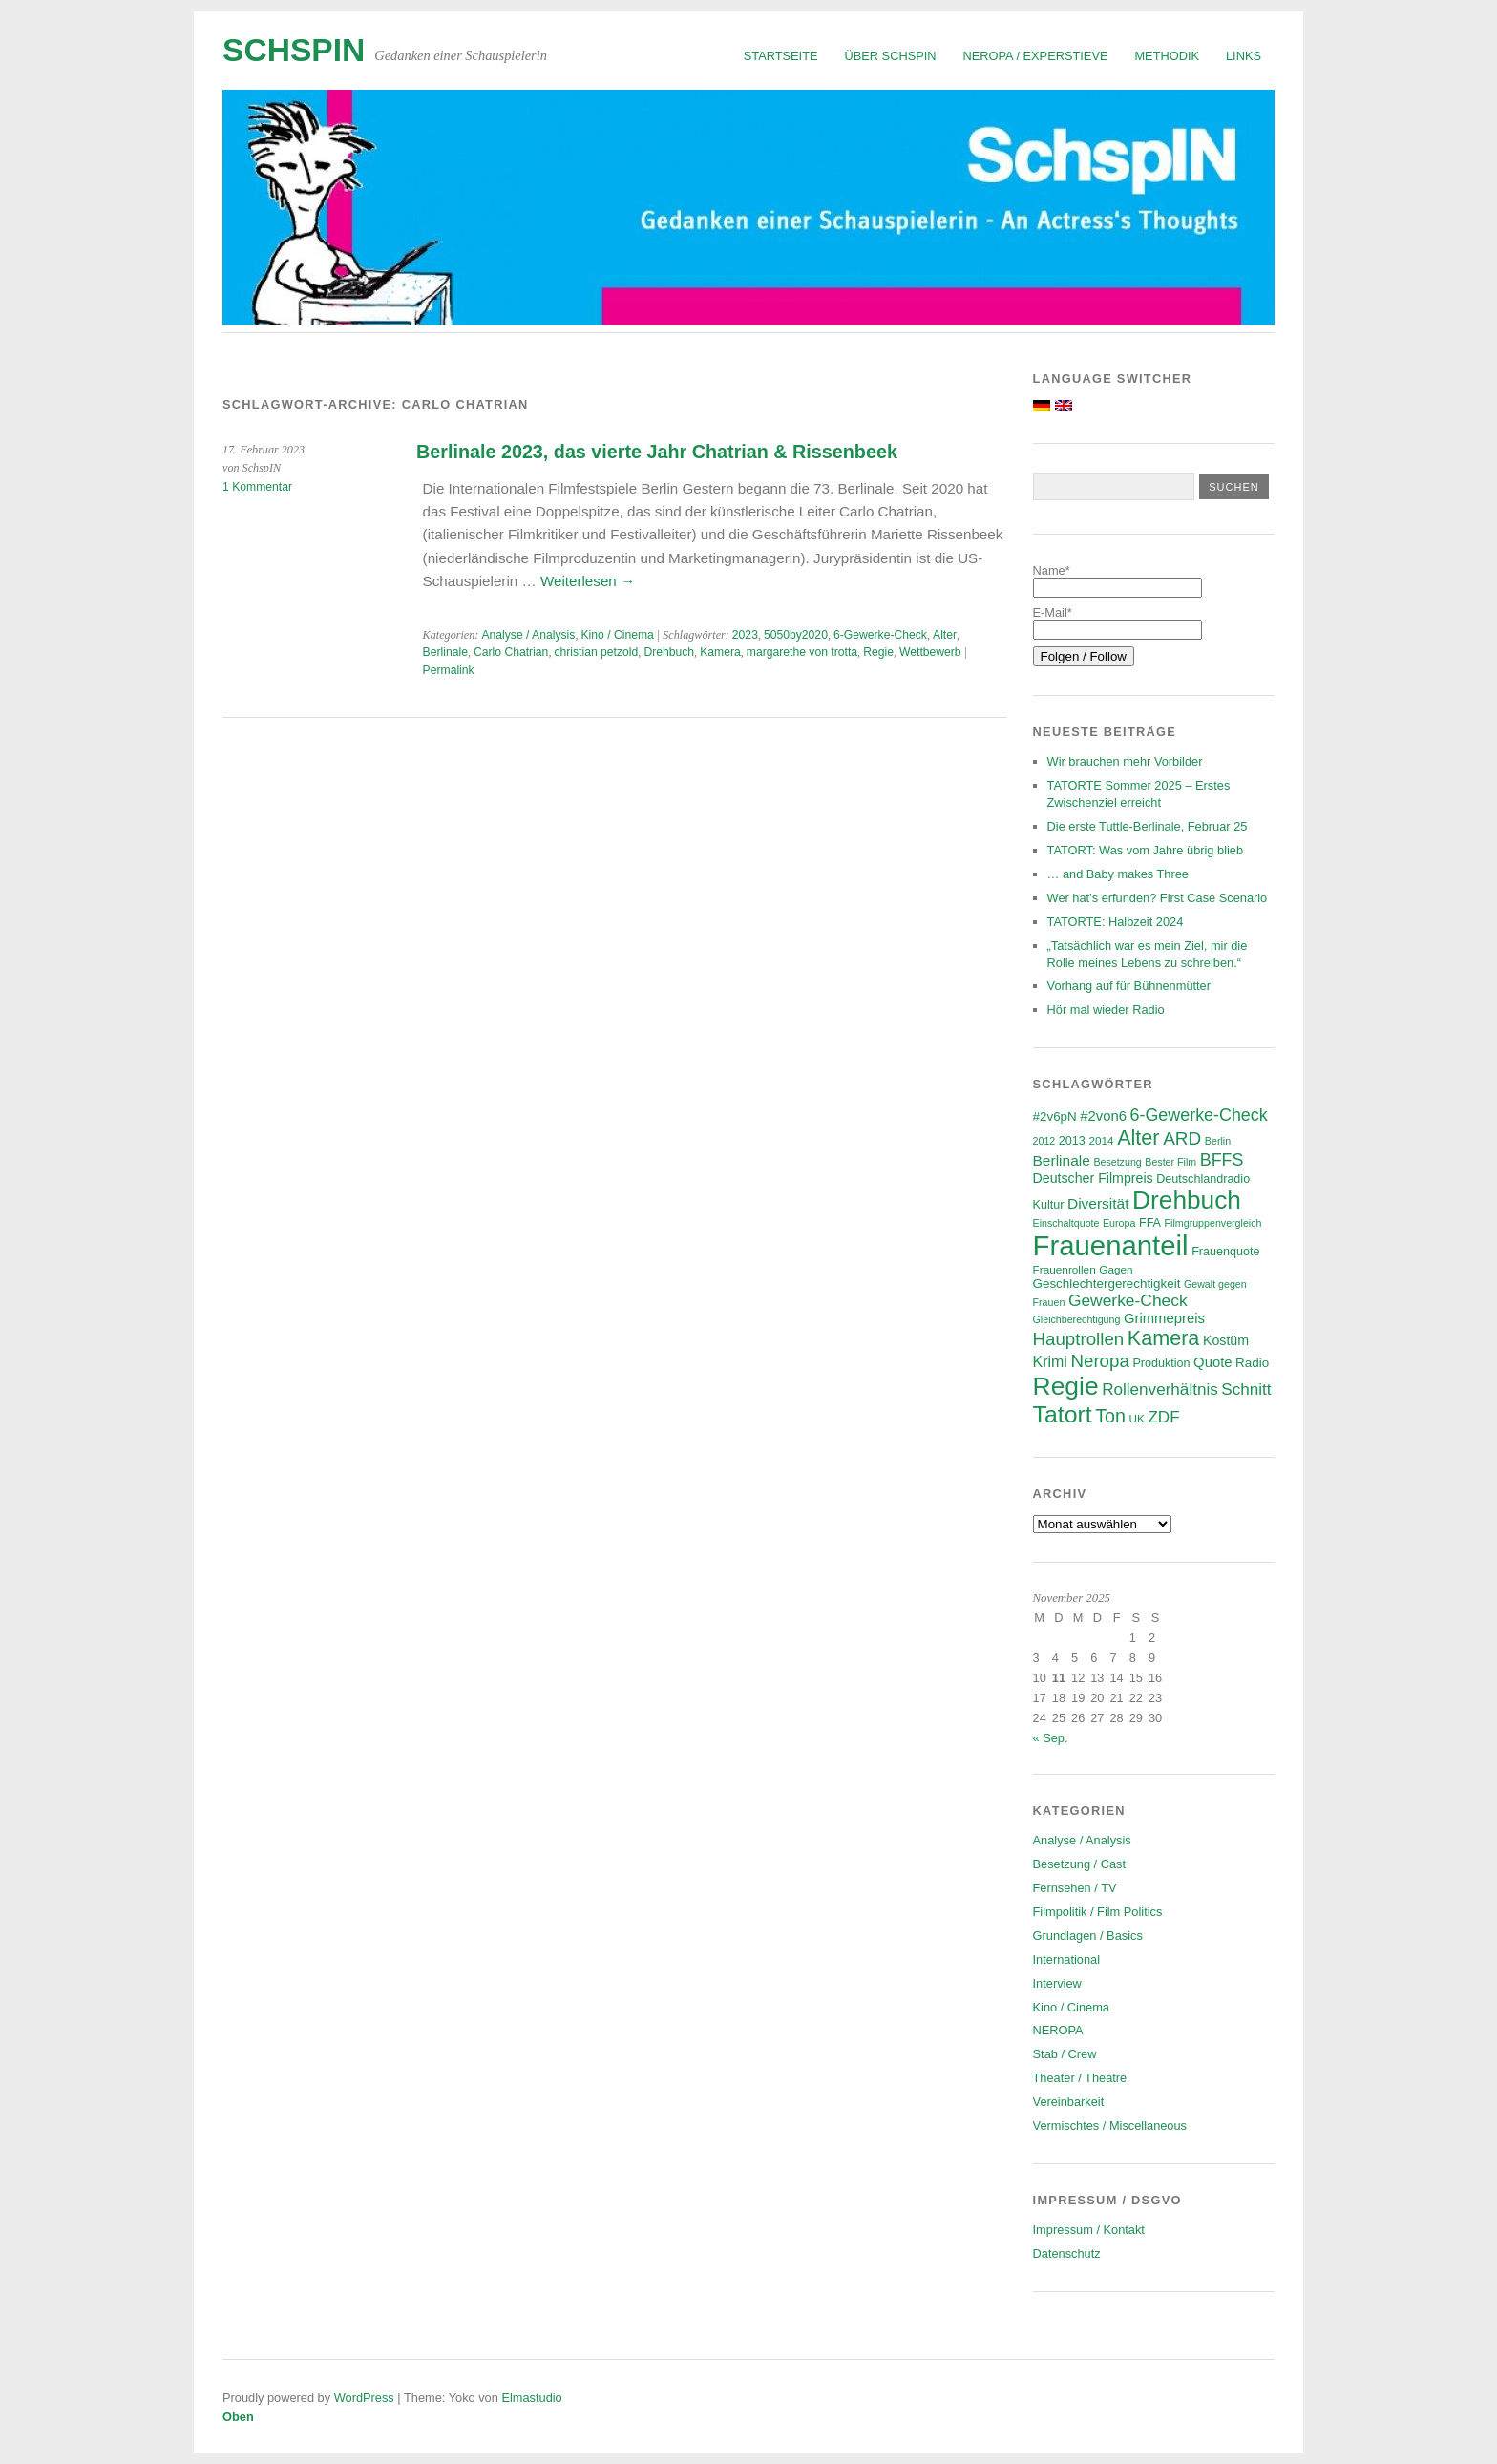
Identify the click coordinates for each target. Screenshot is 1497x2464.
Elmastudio (531, 2397)
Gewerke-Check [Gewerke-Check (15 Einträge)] (1128, 1300)
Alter (945, 635)
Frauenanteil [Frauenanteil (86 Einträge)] (1111, 1245)
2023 (745, 635)
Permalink (448, 670)
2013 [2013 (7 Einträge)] (1072, 1141)
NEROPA (1058, 2030)
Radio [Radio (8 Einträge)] (1252, 1363)
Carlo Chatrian (511, 652)
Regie (878, 652)
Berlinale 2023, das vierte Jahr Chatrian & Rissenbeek (656, 451)
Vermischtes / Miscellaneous (1110, 2125)
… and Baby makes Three (1118, 874)
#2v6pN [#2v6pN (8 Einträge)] (1055, 1116)
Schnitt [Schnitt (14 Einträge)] (1246, 1389)
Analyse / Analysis (528, 635)
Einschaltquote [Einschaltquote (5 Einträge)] (1066, 1223)
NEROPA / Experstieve (1035, 56)
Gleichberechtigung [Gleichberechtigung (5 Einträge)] (1077, 1319)
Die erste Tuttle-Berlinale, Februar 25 (1147, 826)
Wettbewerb (930, 652)
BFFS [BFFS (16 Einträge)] (1222, 1159)
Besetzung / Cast (1079, 1864)
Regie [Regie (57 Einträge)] (1066, 1386)
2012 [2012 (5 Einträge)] (1044, 1141)
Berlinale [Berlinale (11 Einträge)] (1061, 1160)
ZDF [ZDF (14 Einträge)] (1163, 1417)
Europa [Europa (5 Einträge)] (1119, 1223)
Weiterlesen (587, 581)
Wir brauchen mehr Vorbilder (1125, 761)
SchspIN (293, 50)
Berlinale (445, 652)
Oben (238, 2417)
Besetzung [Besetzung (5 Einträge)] (1117, 1162)
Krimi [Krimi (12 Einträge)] (1050, 1362)
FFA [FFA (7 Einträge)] (1150, 1223)
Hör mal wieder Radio (1106, 1009)
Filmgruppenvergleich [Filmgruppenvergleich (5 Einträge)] (1213, 1223)
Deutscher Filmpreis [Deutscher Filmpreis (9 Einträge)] (1093, 1178)
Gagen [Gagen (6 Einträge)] (1115, 1269)
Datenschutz (1067, 2253)
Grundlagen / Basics (1088, 1935)
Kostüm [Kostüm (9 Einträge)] (1226, 1340)
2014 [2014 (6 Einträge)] (1100, 1140)
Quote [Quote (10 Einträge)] (1212, 1362)
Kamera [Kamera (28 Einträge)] (1164, 1338)
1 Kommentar (257, 487)
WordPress (364, 2397)
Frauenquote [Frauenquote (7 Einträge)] (1225, 1251)
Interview (1057, 1983)
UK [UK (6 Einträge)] (1136, 1418)
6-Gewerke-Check (880, 635)
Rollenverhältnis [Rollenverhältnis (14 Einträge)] (1160, 1389)
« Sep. (1050, 1738)
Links (1243, 56)
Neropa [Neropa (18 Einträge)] (1099, 1361)
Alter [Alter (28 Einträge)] (1138, 1137)
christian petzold (596, 652)
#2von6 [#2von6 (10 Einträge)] (1103, 1116)
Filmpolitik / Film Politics (1098, 1912)
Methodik (1166, 56)
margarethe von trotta (802, 652)
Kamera (720, 652)
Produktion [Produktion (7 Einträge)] (1161, 1363)
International (1066, 1959)
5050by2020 (796, 635)
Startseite (781, 56)
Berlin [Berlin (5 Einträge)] (1218, 1141)
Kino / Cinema (616, 635)
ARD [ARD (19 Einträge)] (1182, 1138)
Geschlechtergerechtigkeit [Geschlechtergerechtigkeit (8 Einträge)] (1107, 1283)
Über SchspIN (891, 56)
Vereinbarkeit (1069, 2102)
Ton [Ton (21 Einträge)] (1110, 1415)
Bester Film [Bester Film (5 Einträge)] (1170, 1162)
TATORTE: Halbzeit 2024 (1115, 922)
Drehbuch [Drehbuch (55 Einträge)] (1186, 1200)
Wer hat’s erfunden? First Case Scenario (1157, 898)
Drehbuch (668, 652)
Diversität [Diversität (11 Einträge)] (1098, 1203)
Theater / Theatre (1080, 2078)
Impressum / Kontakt (1089, 2229)
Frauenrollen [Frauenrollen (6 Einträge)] (1064, 1269)
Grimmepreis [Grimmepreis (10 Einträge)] (1164, 1318)
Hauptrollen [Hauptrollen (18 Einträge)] (1079, 1339)
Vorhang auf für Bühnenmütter (1129, 986)
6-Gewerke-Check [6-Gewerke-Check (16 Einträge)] (1199, 1115)
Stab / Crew (1065, 2054)
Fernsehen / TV (1075, 1888)
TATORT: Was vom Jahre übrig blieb (1145, 850)
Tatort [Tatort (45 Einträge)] (1062, 1414)
